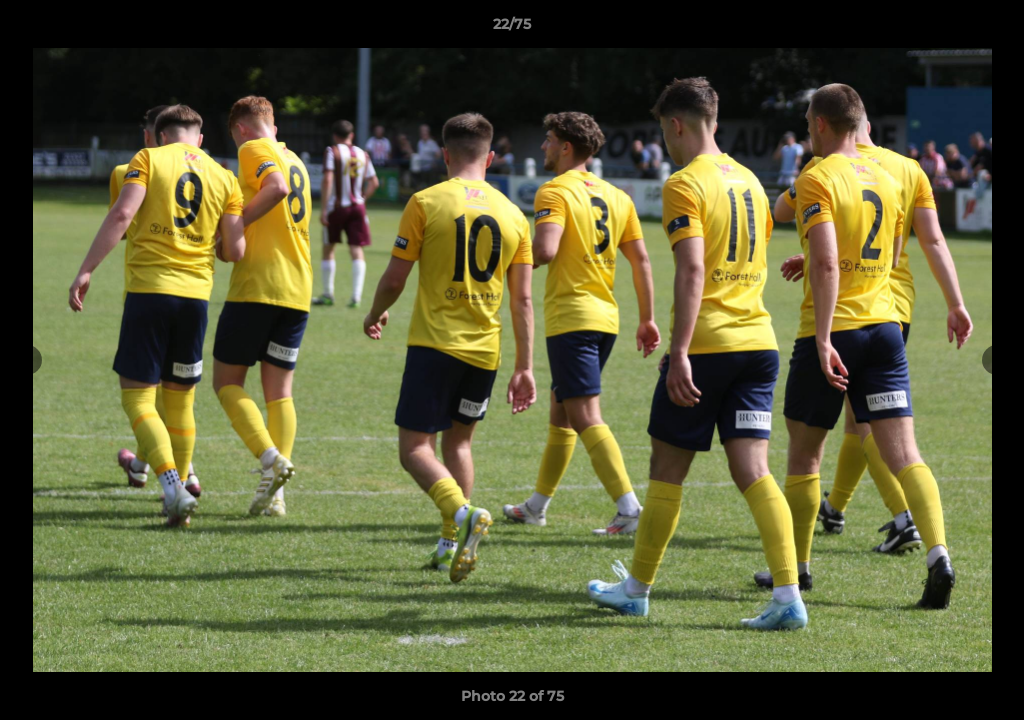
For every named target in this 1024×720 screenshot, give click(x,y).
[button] (988, 29)
